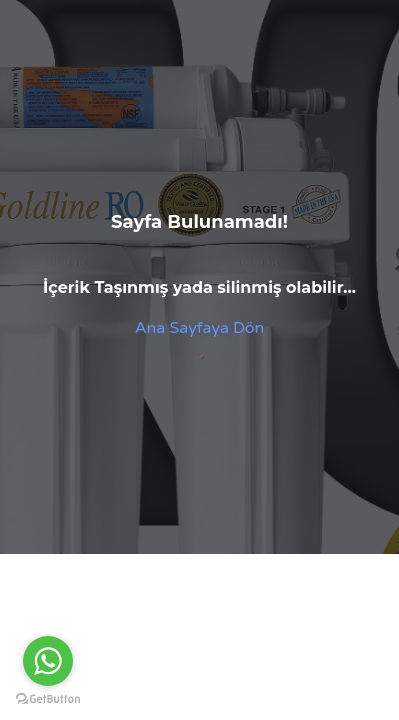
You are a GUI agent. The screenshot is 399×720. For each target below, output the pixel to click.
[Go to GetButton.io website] (48, 699)
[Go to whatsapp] (48, 661)
